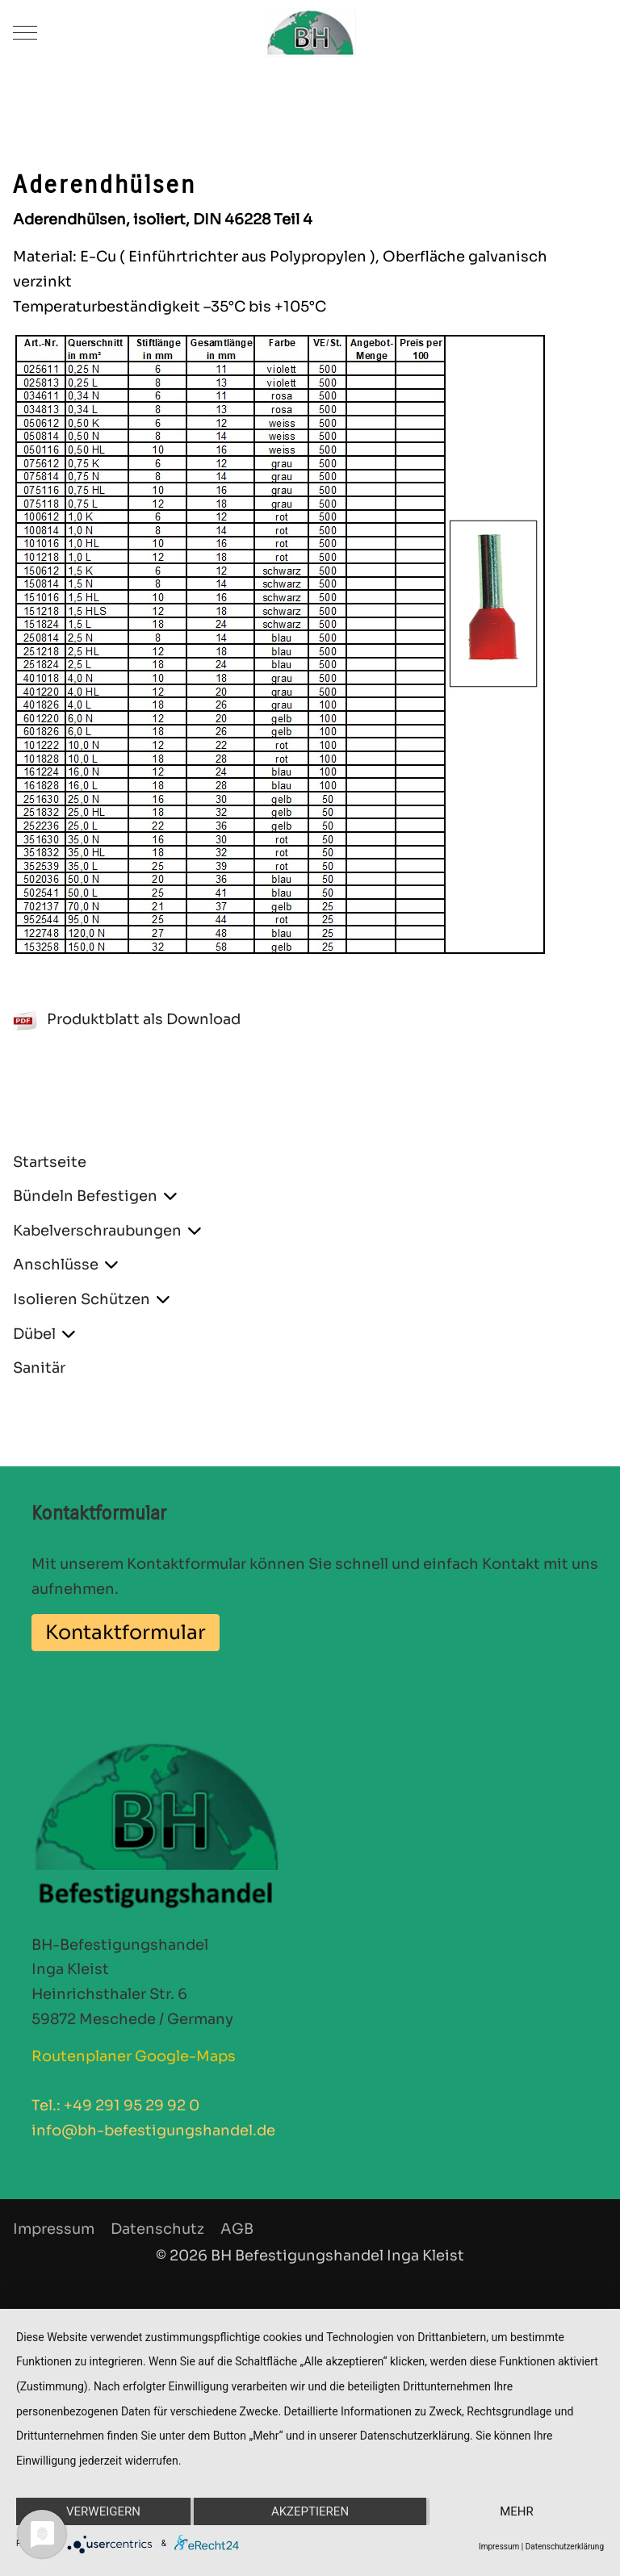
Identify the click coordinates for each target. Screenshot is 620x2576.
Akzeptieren (310, 2511)
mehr (517, 2511)
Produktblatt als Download (127, 1019)
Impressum (499, 2546)
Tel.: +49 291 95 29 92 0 (115, 2105)
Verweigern (103, 2511)
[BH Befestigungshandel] (310, 32)
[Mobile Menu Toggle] (25, 32)
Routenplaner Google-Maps (133, 2056)
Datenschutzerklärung (565, 2546)
